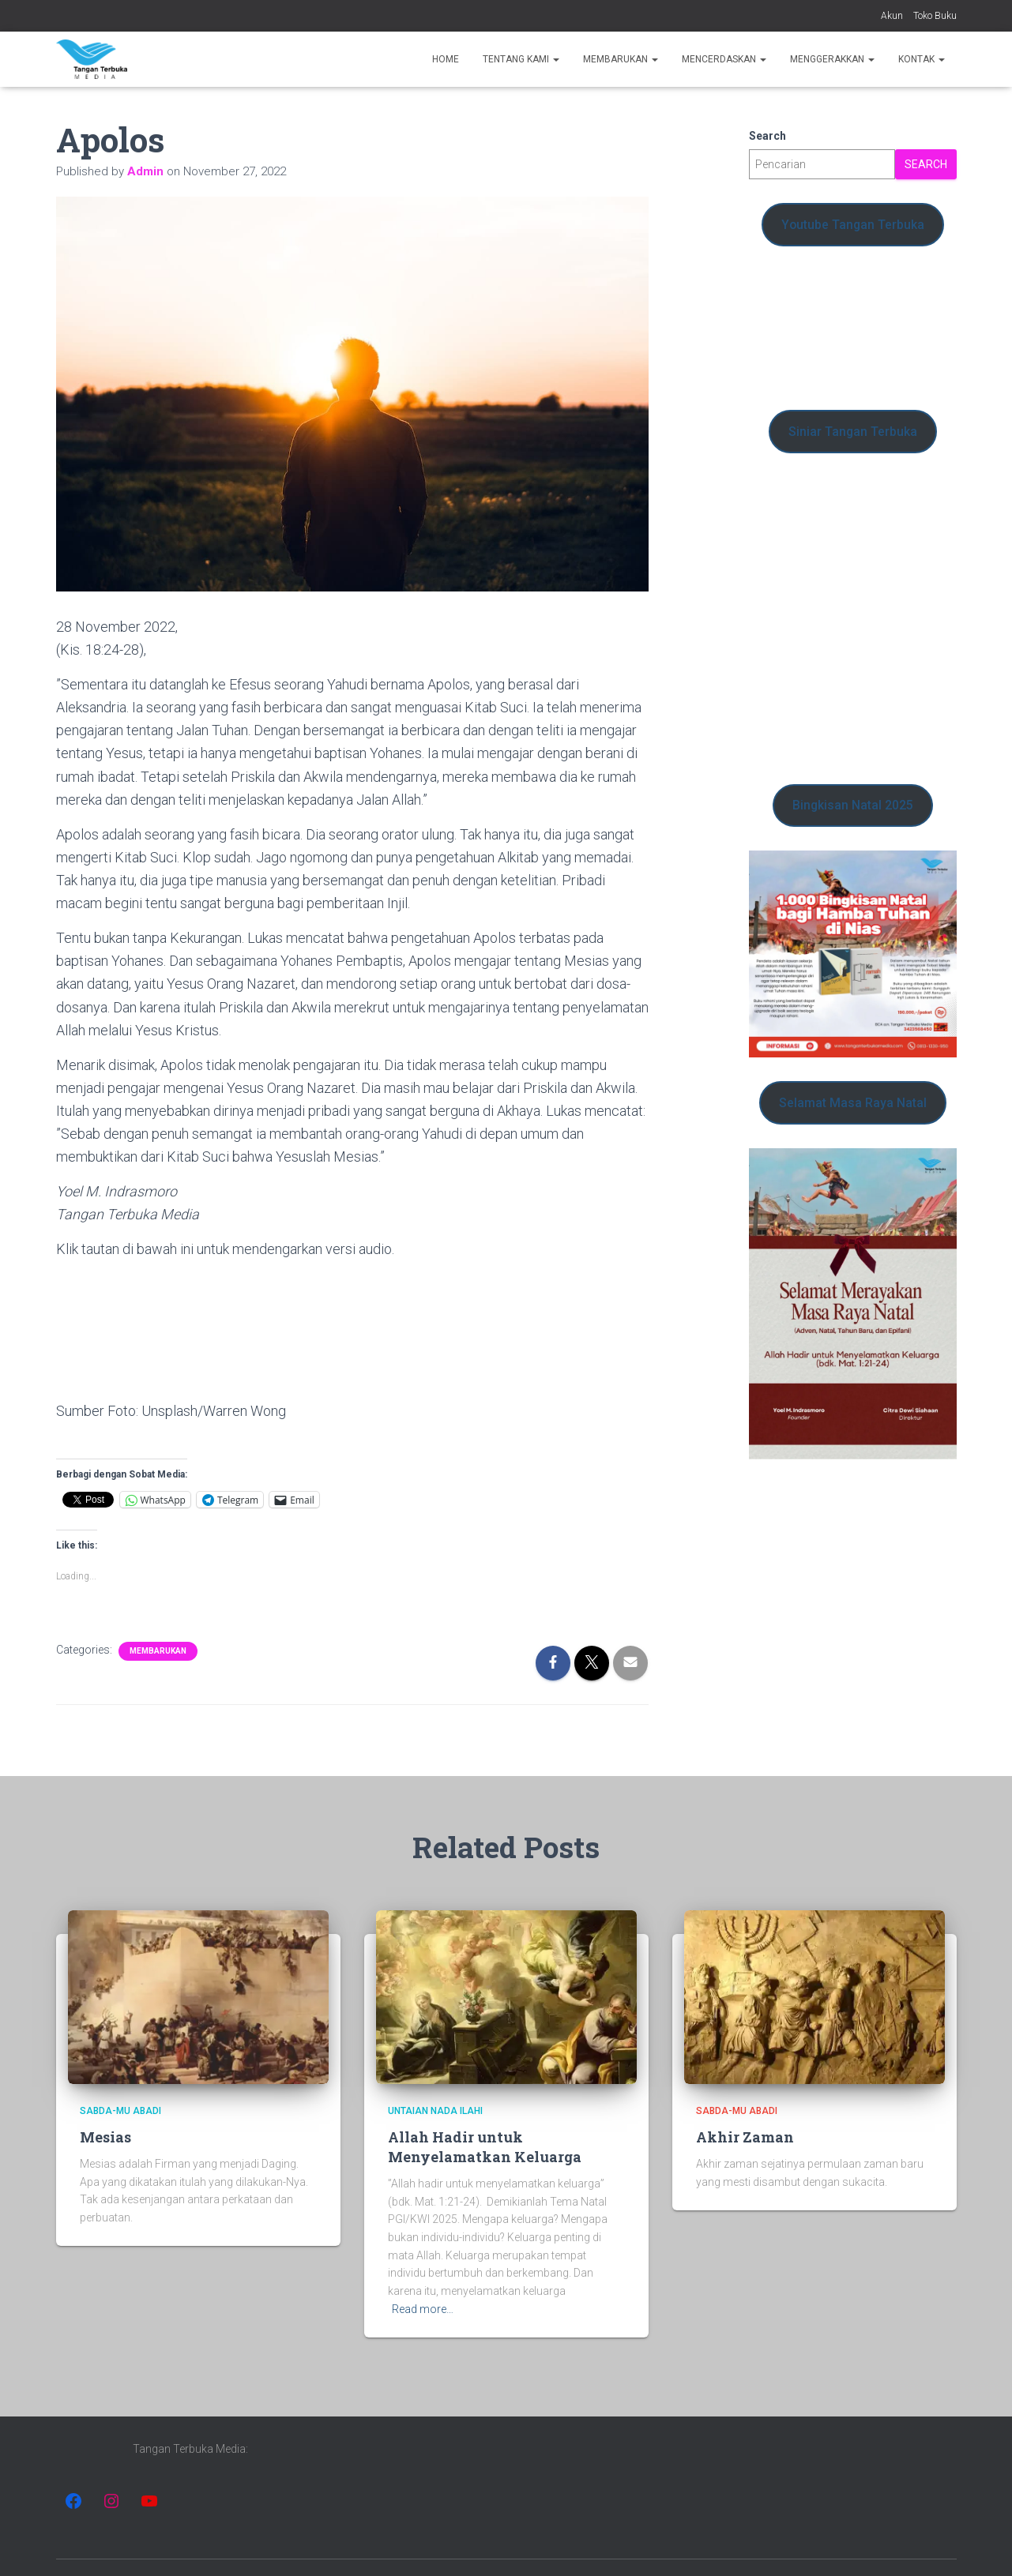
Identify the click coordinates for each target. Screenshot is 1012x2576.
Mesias (105, 2136)
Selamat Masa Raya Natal (853, 1102)
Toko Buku (935, 15)
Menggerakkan (832, 59)
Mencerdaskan (724, 59)
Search (767, 136)
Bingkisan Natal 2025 (852, 805)
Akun (892, 15)
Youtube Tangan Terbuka (852, 224)
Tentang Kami (521, 59)
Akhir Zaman (745, 2136)
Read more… (422, 2309)
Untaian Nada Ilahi (435, 2110)
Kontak (921, 59)
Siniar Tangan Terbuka (852, 431)
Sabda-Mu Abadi (120, 2110)
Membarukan (620, 59)
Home (445, 59)
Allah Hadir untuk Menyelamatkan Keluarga (484, 2146)
